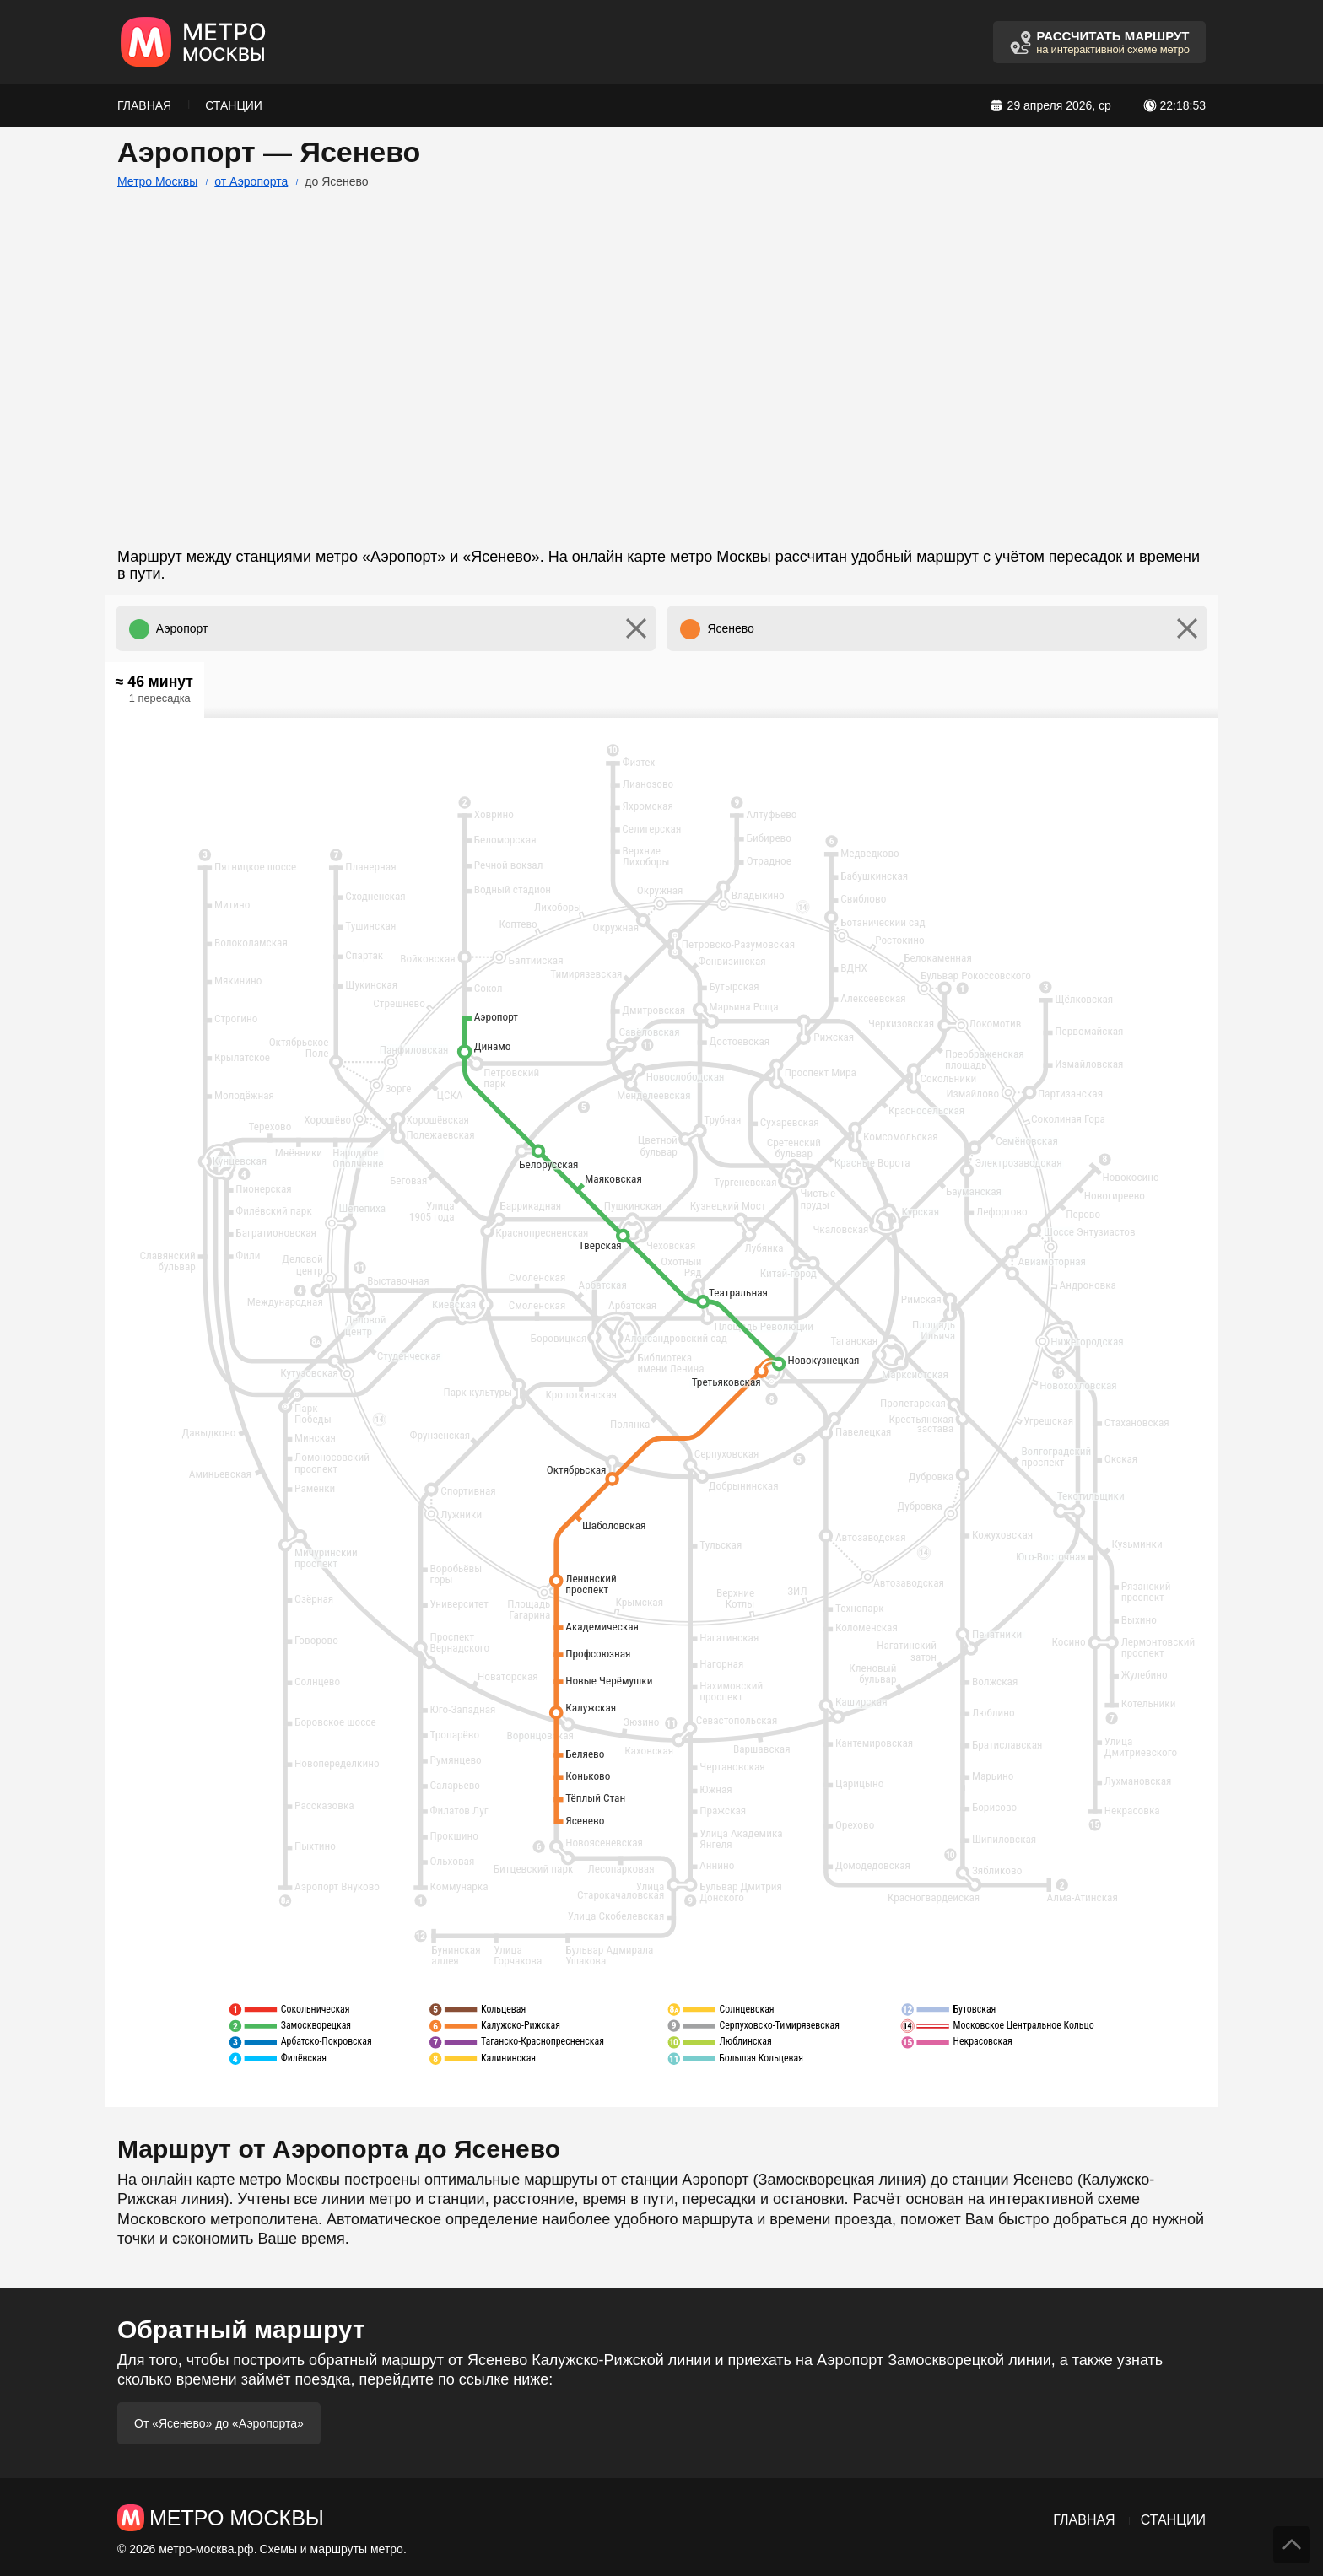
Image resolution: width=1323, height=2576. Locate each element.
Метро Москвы (157, 181)
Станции (233, 105)
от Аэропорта (251, 181)
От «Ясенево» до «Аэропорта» (219, 2423)
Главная (144, 105)
